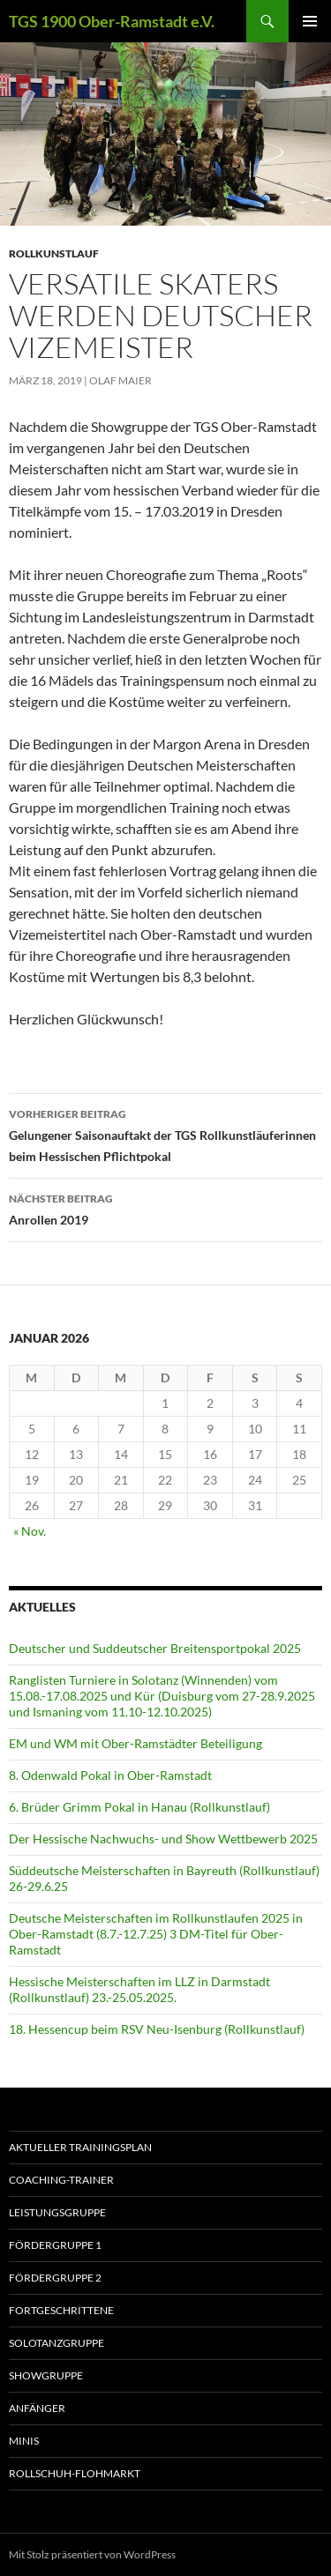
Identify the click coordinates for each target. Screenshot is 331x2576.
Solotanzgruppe (56, 2342)
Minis (24, 2440)
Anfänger (37, 2408)
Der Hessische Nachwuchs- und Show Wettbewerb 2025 (163, 1838)
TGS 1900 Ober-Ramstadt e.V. (111, 21)
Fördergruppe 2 (55, 2277)
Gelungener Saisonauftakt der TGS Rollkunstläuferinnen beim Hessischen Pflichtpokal (165, 1134)
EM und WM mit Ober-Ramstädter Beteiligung (135, 1743)
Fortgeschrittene (61, 2310)
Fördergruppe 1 (55, 2245)
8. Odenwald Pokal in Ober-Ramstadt (110, 1775)
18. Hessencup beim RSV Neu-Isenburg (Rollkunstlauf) (157, 2028)
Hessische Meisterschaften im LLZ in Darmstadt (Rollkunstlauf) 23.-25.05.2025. (139, 1989)
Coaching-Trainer (61, 2179)
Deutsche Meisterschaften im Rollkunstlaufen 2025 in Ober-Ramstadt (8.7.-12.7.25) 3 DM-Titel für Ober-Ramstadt (156, 1933)
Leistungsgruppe (57, 2212)
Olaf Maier (120, 380)
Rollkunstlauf (54, 253)
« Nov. (29, 1530)
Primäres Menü (310, 21)
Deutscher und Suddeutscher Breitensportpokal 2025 (155, 1648)
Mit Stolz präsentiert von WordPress (92, 2554)
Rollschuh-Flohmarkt (74, 2473)
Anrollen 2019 (165, 1207)
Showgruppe (46, 2375)
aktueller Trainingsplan (80, 2147)
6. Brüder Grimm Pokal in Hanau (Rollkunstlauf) (139, 1806)
